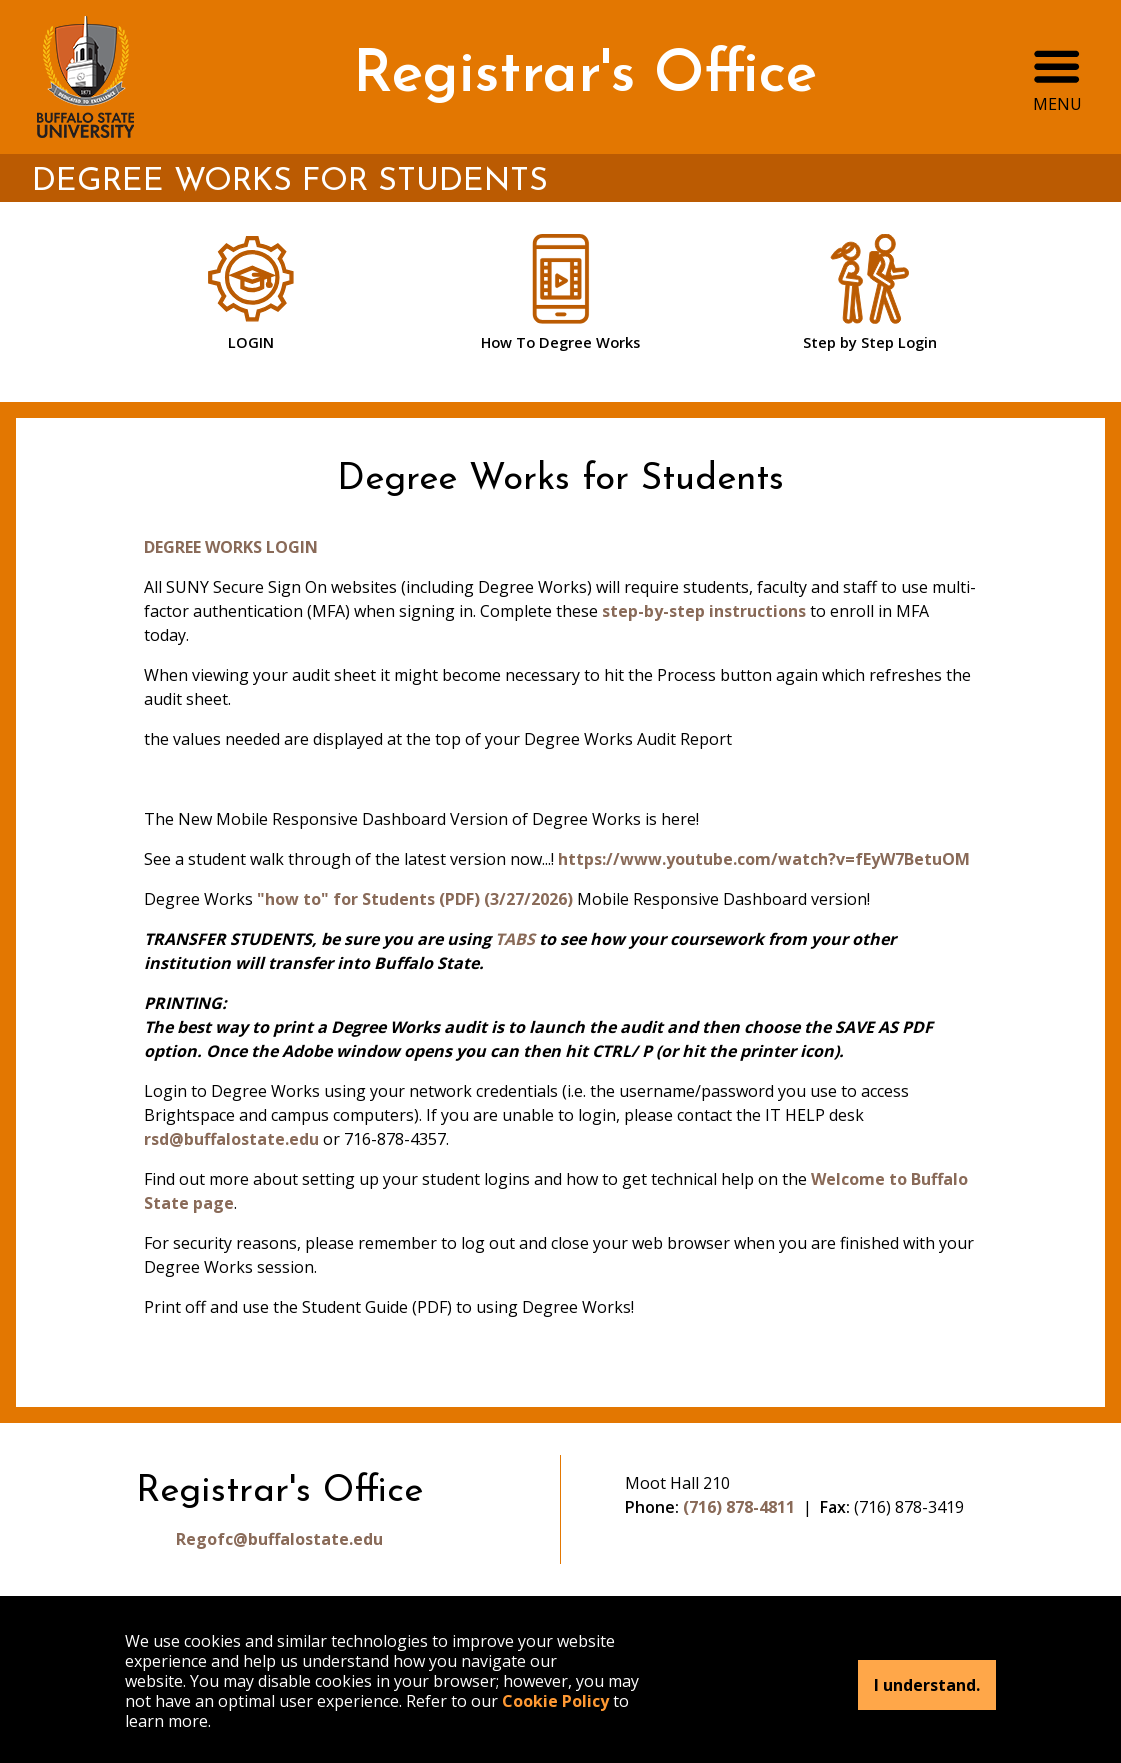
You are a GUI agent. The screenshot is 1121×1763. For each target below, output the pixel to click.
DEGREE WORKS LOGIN (231, 547)
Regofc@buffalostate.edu (279, 1539)
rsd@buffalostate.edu (231, 1139)
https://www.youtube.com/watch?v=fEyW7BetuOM (764, 859)
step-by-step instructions (704, 611)
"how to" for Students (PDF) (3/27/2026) (415, 899)
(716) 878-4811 (739, 1507)
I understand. (927, 1685)
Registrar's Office (585, 76)
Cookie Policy (555, 1701)
